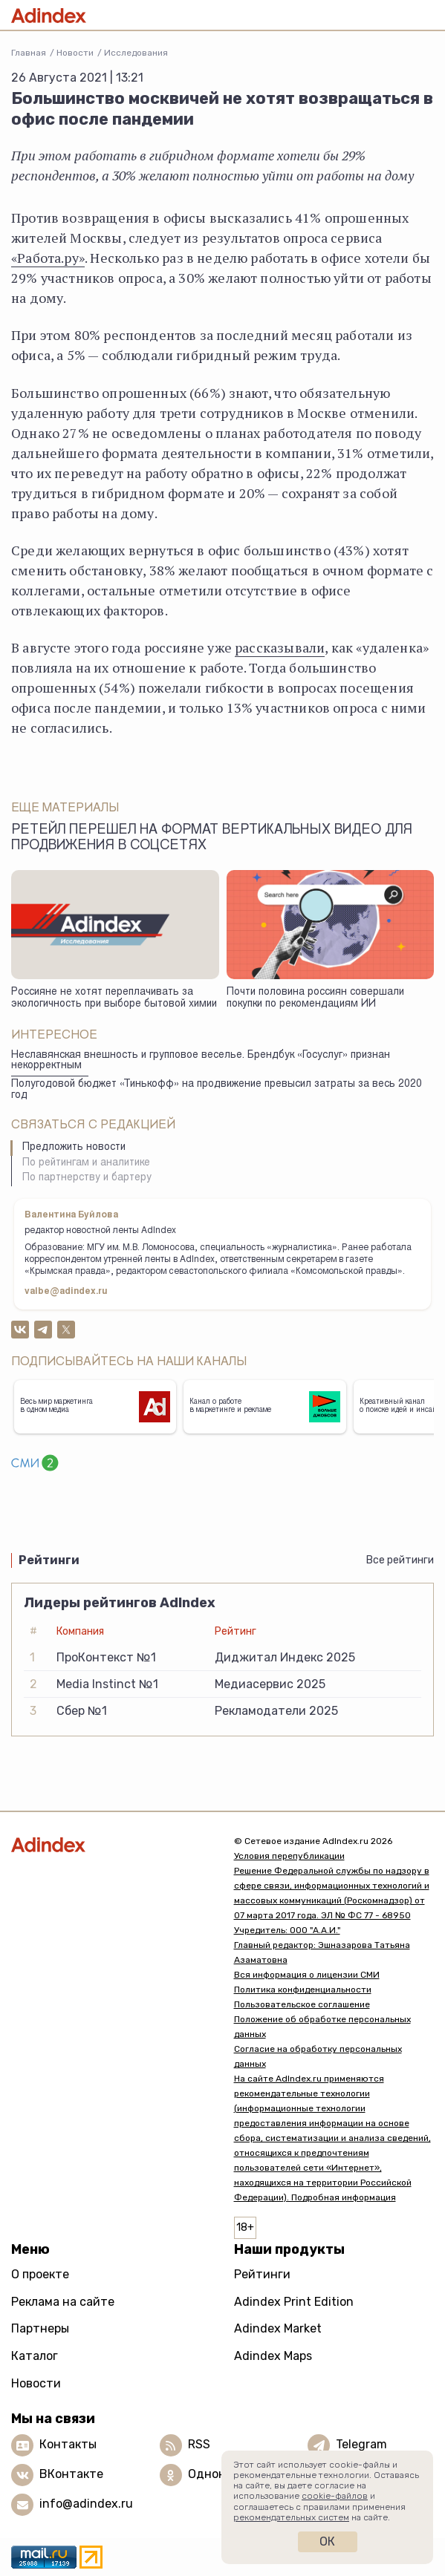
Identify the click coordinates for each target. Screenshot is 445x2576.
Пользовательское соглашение (302, 2004)
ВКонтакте (71, 2474)
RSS (199, 2444)
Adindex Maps (273, 2356)
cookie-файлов (335, 2496)
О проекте (40, 2274)
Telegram (361, 2444)
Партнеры (40, 2328)
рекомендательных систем (291, 2517)
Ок (327, 2541)
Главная (28, 53)
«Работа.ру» (48, 258)
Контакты (68, 2444)
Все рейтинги (400, 1560)
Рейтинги (262, 2274)
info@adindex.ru (86, 2504)
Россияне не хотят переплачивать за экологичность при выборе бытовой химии (114, 998)
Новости (75, 53)
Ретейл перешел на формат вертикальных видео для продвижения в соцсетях (211, 838)
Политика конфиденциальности (302, 1989)
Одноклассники (233, 2474)
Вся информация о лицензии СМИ (307, 1974)
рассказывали (280, 647)
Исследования (136, 53)
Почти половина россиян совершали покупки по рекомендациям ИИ (315, 998)
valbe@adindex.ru (66, 1291)
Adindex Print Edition (294, 2302)
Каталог (34, 2356)
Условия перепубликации (289, 1856)
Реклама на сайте (62, 2302)
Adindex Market (278, 2328)
